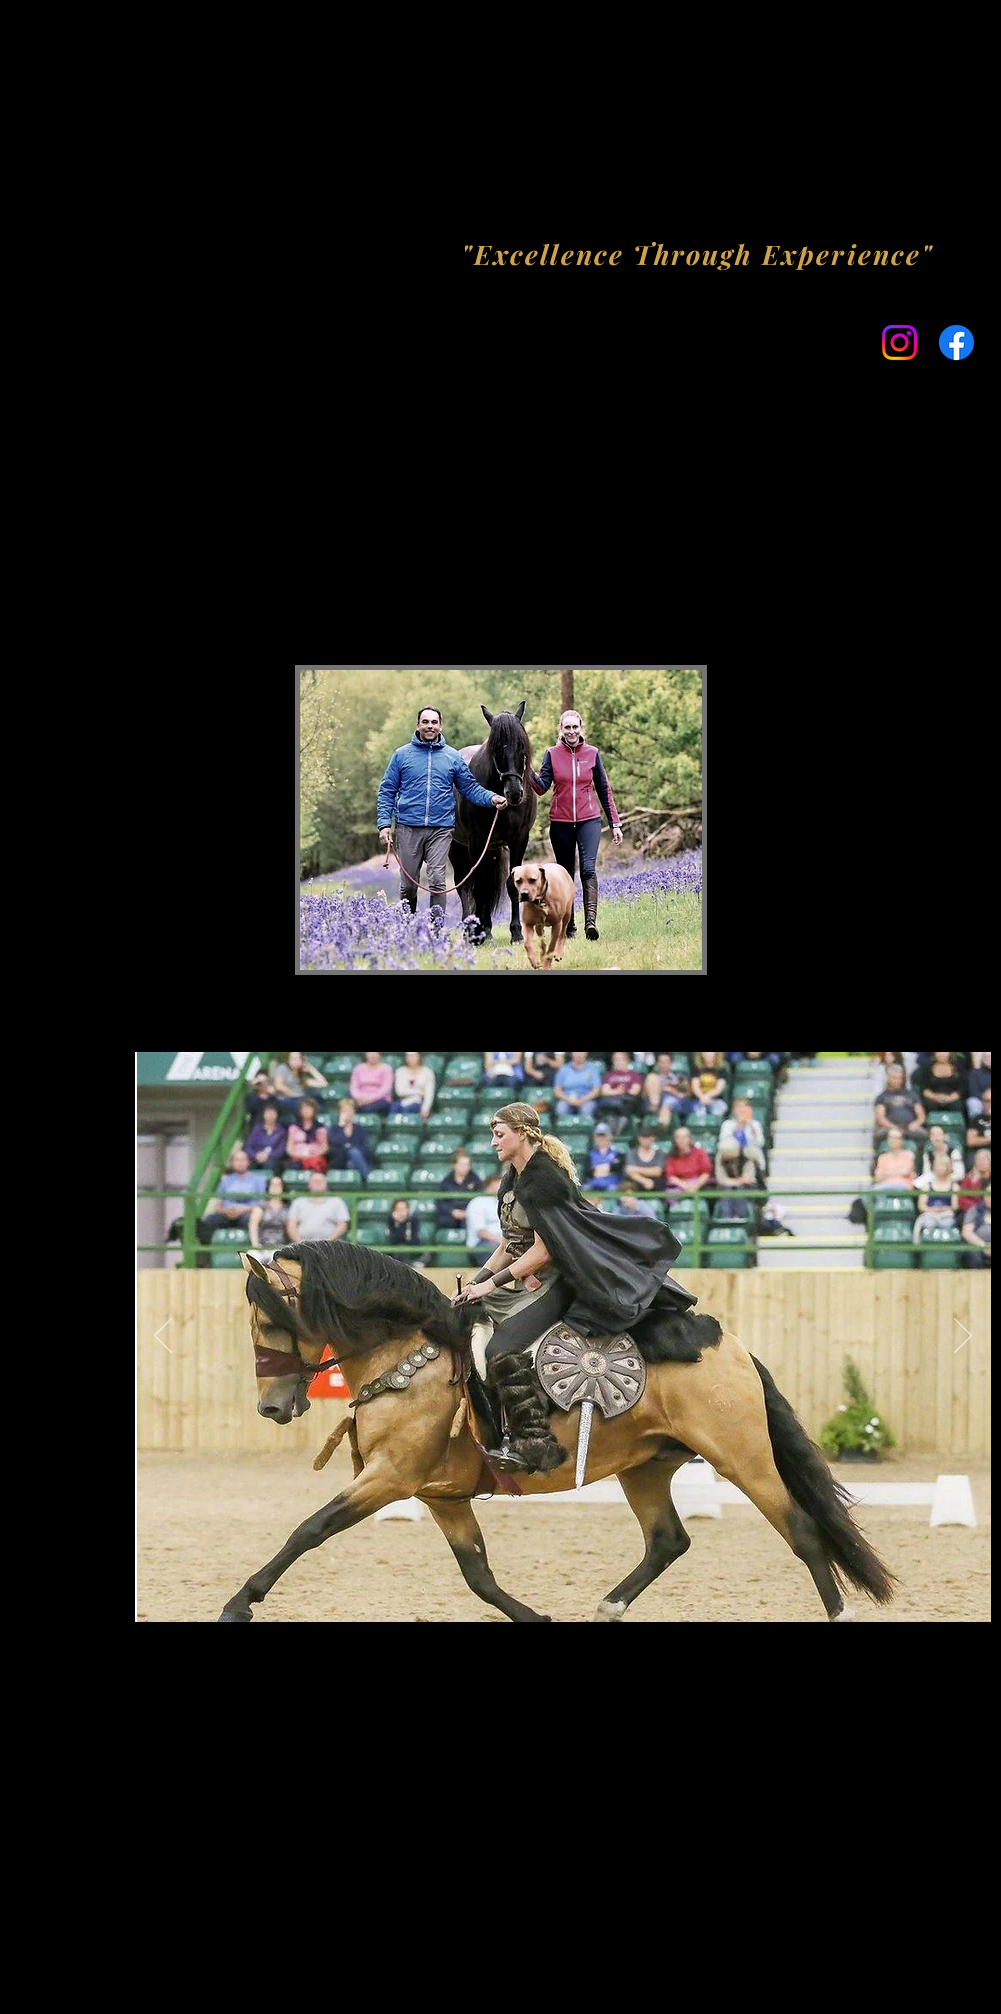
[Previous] (163, 1337)
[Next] (963, 1337)
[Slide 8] (645, 1590)
